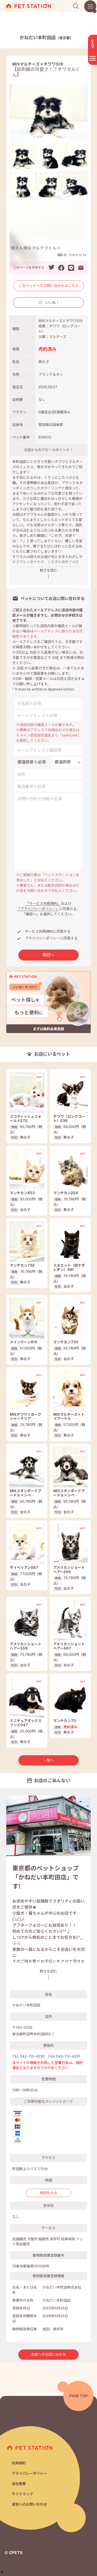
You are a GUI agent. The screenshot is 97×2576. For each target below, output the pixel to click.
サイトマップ (22, 2494)
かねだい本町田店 (46, 37)
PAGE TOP (78, 2396)
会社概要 (19, 2484)
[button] (2, 2572)
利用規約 (19, 2463)
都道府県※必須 (32, 762)
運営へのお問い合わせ (29, 2504)
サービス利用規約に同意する (48, 931)
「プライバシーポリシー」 (38, 909)
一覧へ (48, 1760)
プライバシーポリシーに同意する (51, 938)
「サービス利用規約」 (43, 903)
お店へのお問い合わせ (48, 2354)
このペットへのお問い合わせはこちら (48, 286)
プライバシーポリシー (29, 2473)
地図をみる (48, 2193)
